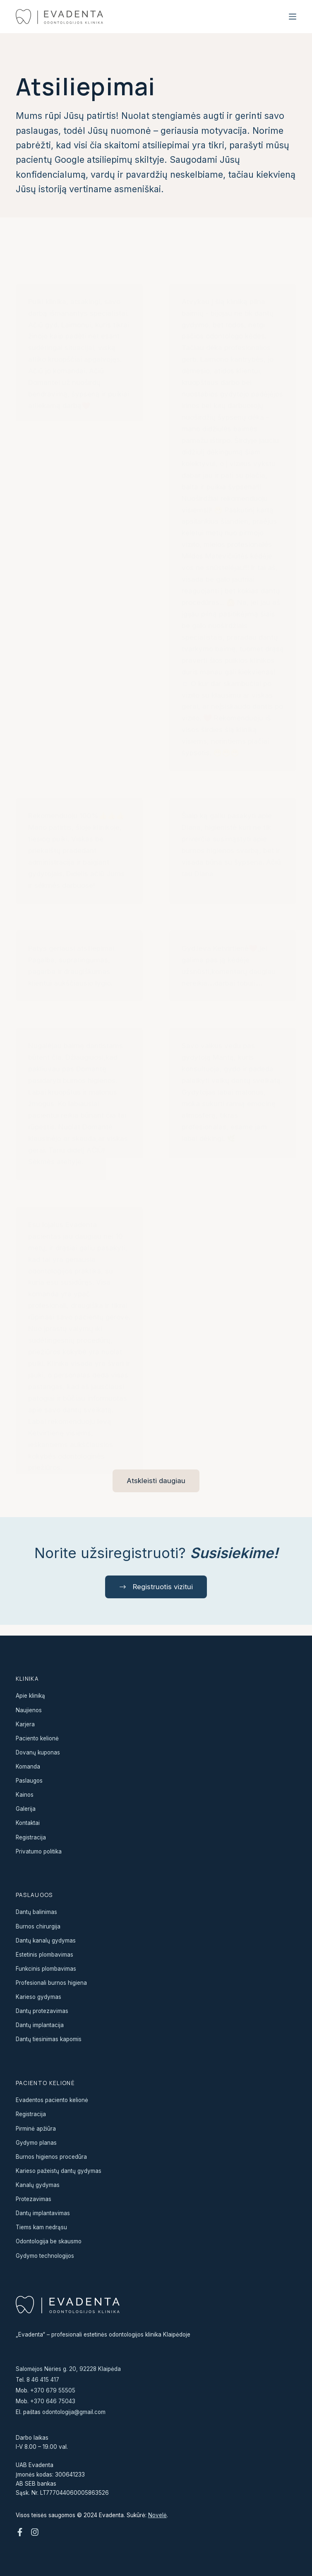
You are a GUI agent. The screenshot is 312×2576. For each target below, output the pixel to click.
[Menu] (292, 16)
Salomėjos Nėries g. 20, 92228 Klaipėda (68, 2369)
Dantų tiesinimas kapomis (49, 2039)
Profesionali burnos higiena (51, 1982)
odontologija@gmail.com (74, 2412)
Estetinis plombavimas (44, 1954)
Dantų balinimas (37, 1912)
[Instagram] (35, 2532)
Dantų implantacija (40, 2025)
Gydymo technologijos (45, 2255)
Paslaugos (29, 1780)
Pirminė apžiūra (36, 2128)
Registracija (31, 1837)
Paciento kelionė (37, 1738)
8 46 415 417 (42, 2379)
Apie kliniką (30, 1696)
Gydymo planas (36, 2142)
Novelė (157, 2515)
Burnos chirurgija (38, 1926)
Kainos (25, 1795)
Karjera (25, 1724)
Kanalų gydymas (38, 2185)
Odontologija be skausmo (49, 2241)
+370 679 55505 (52, 2390)
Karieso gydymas (38, 1997)
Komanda (28, 1766)
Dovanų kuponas (38, 1752)
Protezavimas (33, 2199)
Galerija (26, 1809)
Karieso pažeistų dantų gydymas (58, 2171)
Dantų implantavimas (43, 2213)
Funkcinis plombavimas (46, 1968)
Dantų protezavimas (42, 2011)
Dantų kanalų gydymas (46, 1940)
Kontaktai (28, 1823)
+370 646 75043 (52, 2401)
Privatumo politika (39, 1851)
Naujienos (29, 1710)
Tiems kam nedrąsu (41, 2227)
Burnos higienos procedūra (51, 2156)
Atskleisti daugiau (156, 1480)
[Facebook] (20, 2532)
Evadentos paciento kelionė (52, 2100)
